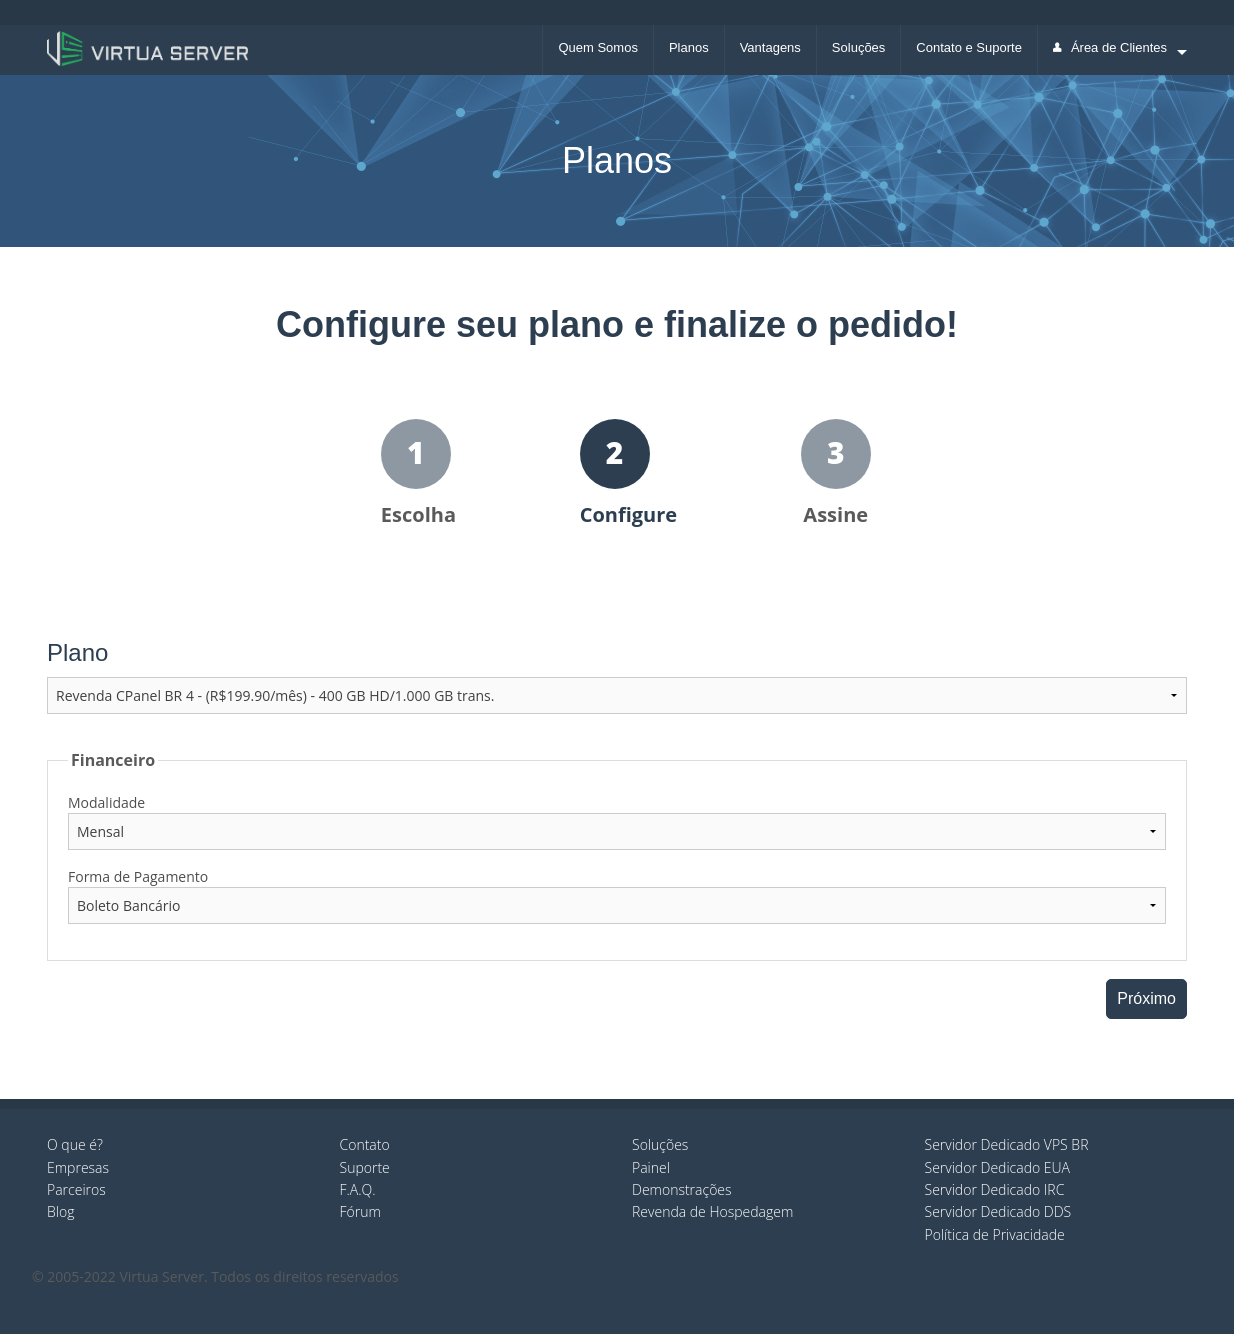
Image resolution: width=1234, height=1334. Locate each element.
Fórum (360, 1211)
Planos (689, 47)
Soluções (858, 47)
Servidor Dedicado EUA (998, 1167)
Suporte (365, 1167)
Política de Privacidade (995, 1234)
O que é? (75, 1144)
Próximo (1146, 998)
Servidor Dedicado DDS (998, 1211)
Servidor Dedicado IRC (995, 1189)
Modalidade (106, 802)
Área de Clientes (1110, 47)
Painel (651, 1167)
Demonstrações (682, 1189)
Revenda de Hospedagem (712, 1211)
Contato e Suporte (969, 47)
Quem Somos (597, 47)
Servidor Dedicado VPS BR (1007, 1144)
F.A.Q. (358, 1189)
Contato (365, 1144)
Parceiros (76, 1189)
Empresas (78, 1167)
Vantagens (770, 47)
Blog (60, 1211)
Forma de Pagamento (138, 876)
